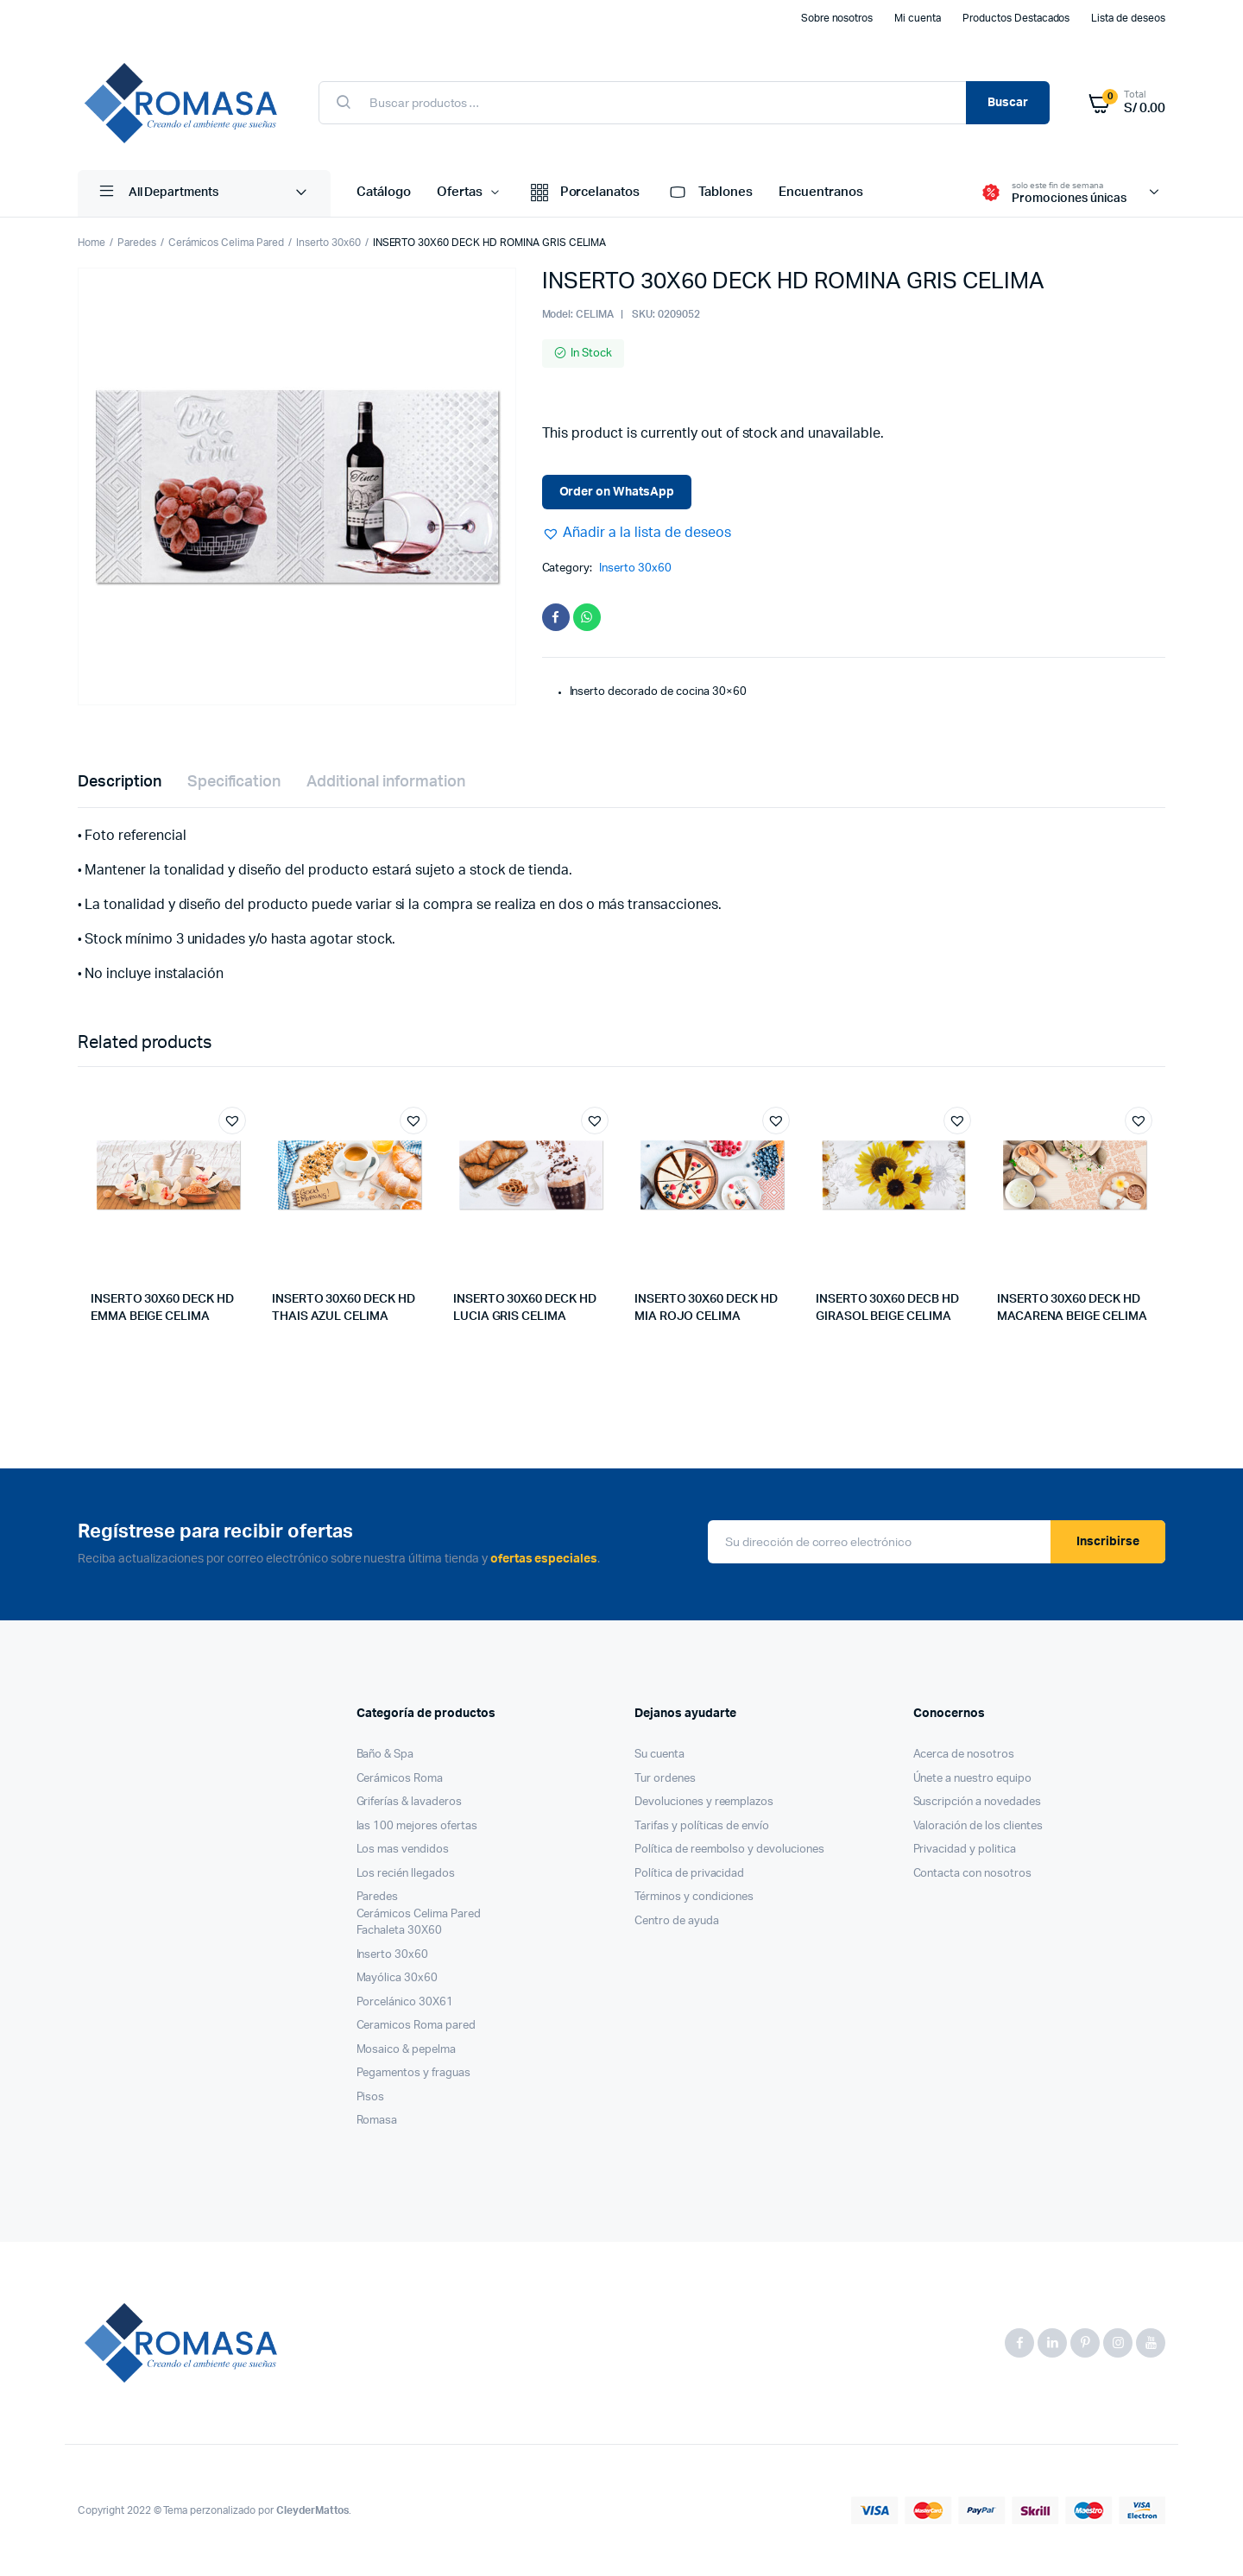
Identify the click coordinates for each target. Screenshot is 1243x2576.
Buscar (1007, 103)
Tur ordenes (665, 1778)
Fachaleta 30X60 (399, 1930)
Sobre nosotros (837, 18)
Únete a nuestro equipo (972, 1778)
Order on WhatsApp (617, 492)
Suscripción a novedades (977, 1802)
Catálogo (383, 192)
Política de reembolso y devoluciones (729, 1849)
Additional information (385, 782)
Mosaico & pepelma (406, 2049)
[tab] (119, 782)
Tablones (709, 193)
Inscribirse (1107, 1542)
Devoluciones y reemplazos (703, 1802)
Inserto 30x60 (328, 242)
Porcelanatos (583, 193)
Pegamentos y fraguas (413, 2073)
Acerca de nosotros (963, 1754)
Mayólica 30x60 (397, 1978)
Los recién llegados (405, 1873)
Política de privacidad (689, 1873)
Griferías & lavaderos (409, 1802)
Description (119, 782)
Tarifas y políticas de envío (701, 1826)
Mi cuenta (917, 18)
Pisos (370, 2097)
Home (91, 242)
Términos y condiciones (694, 1897)
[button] (636, 532)
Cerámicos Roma (400, 1778)
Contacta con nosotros (972, 1873)
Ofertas (460, 192)
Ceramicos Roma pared (416, 2025)
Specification (234, 782)
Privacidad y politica (964, 1849)
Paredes (136, 242)
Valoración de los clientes (978, 1826)
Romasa (377, 2120)
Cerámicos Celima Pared (226, 242)
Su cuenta (659, 1754)
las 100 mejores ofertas (416, 1826)
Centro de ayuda (676, 1921)
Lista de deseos (1128, 18)
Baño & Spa (385, 1754)
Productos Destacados (1015, 18)
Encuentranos (821, 192)
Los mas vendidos (403, 1849)
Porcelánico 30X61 (405, 2002)
